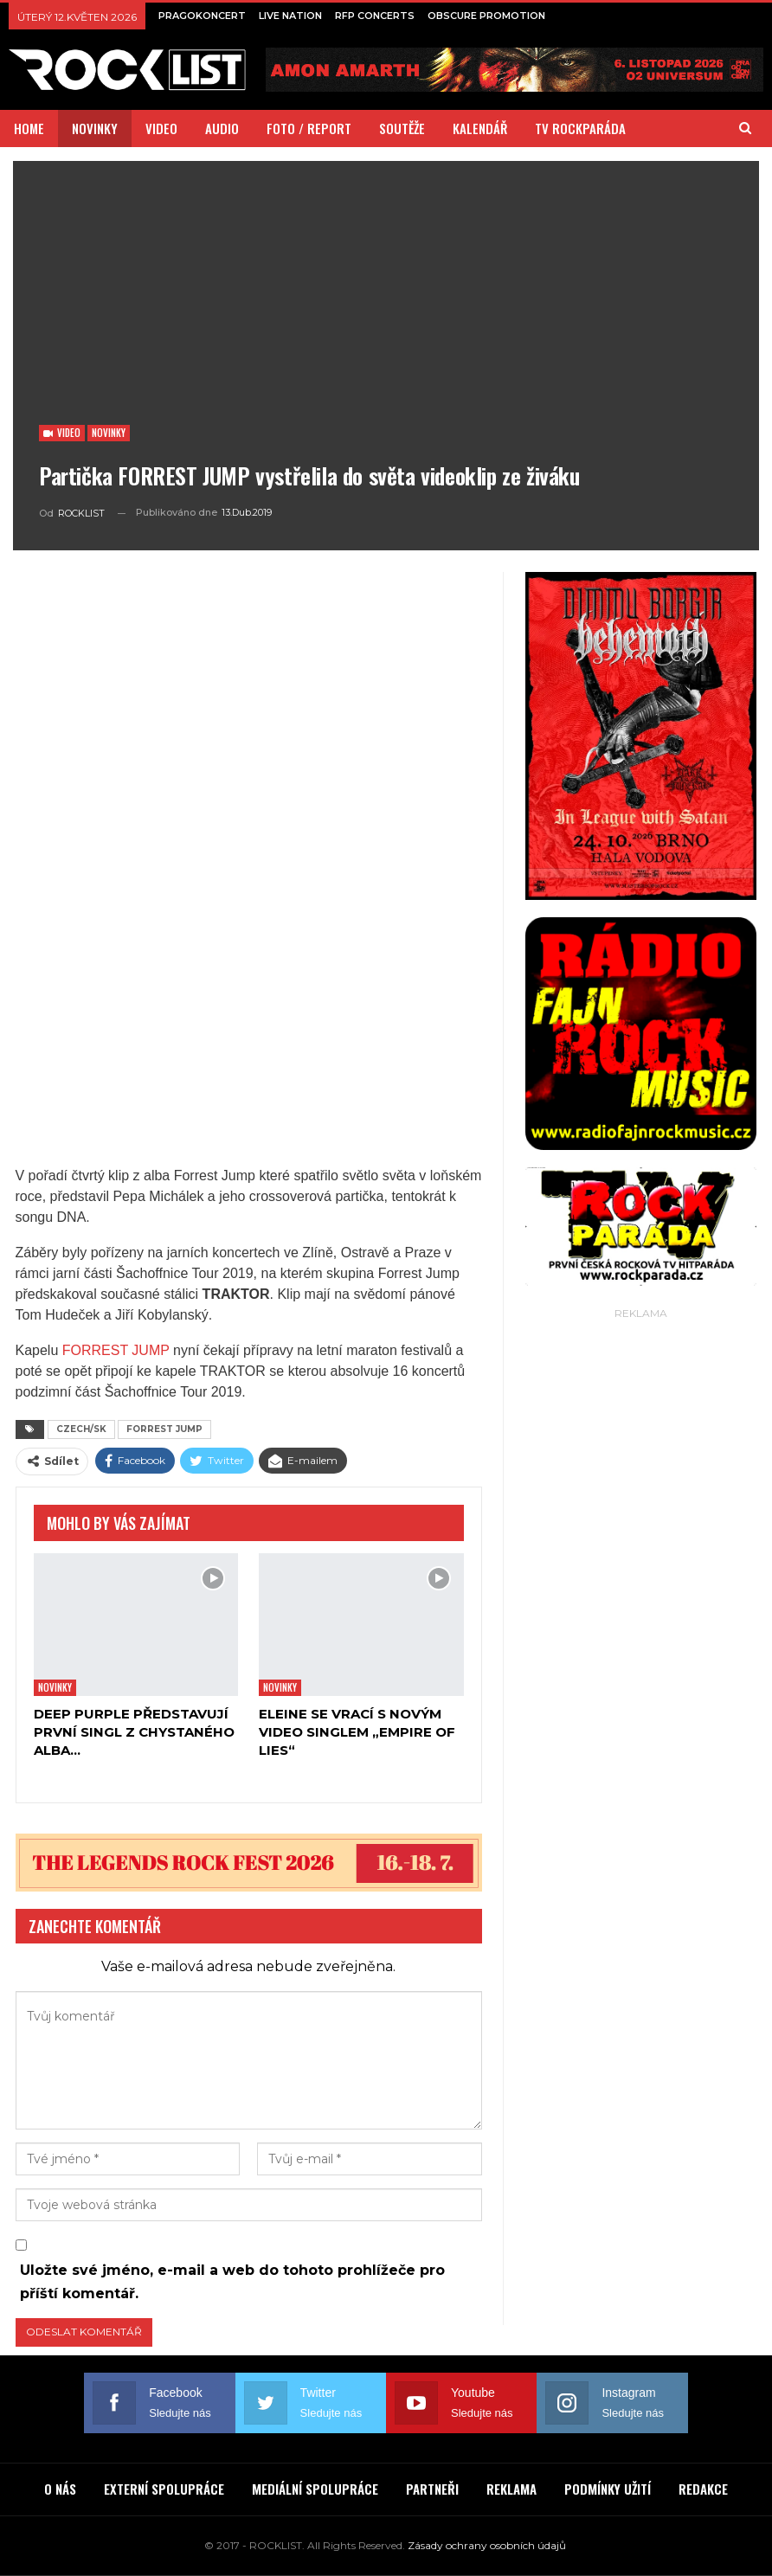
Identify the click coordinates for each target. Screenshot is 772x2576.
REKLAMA (511, 2488)
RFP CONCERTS (375, 16)
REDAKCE (703, 2488)
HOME (29, 128)
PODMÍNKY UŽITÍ (607, 2488)
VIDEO (161, 128)
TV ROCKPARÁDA (580, 128)
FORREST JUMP (116, 1350)
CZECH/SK (81, 1429)
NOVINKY (95, 128)
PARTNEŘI (432, 2488)
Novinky (108, 433)
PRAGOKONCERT (202, 16)
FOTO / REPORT (309, 128)
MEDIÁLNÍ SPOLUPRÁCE (315, 2488)
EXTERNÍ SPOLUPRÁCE (164, 2488)
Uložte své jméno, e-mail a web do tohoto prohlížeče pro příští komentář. (232, 2282)
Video (61, 433)
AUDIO (222, 128)
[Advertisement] (641, 1432)
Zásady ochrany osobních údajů (487, 2545)
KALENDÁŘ (480, 128)
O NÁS (60, 2488)
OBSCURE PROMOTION (486, 16)
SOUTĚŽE (402, 128)
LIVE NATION (290, 16)
